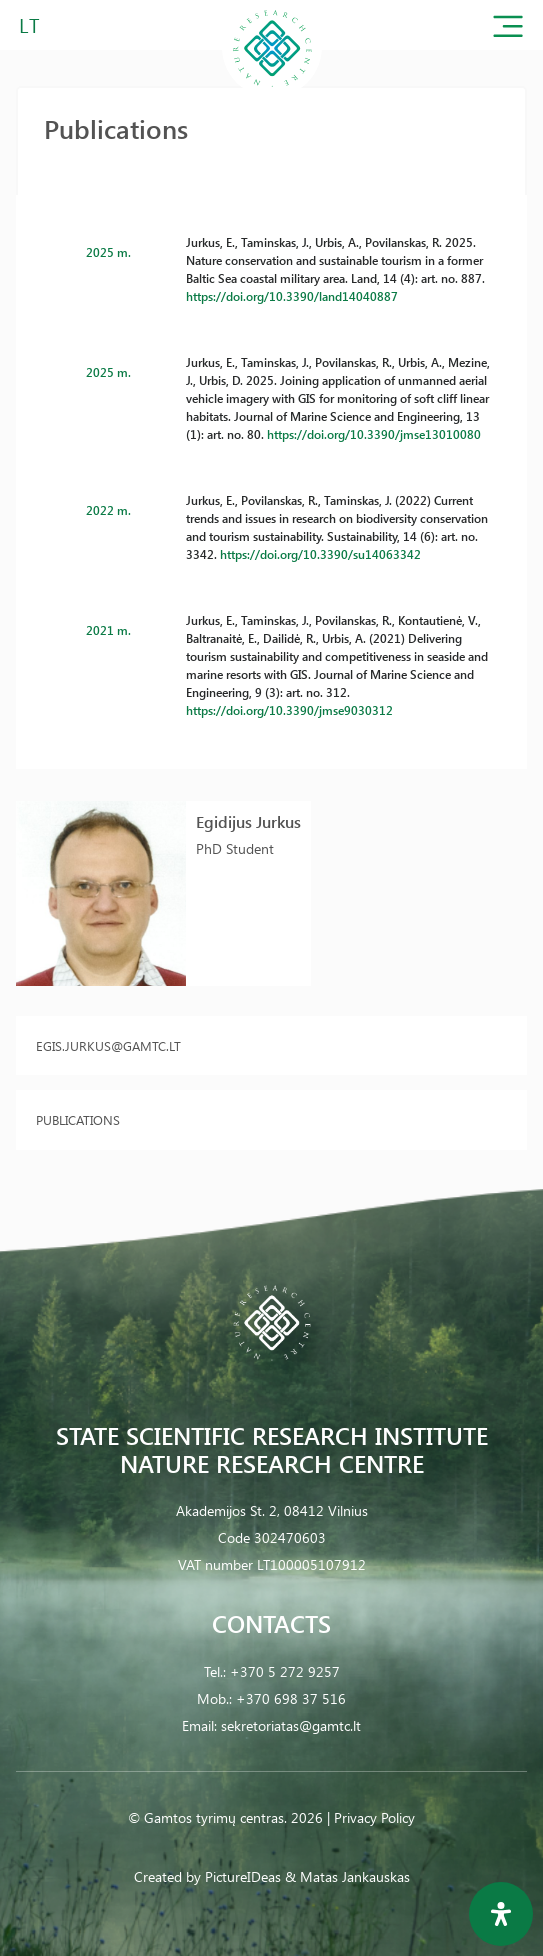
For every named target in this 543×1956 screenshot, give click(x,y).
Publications (78, 1119)
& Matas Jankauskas (347, 1876)
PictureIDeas (243, 1876)
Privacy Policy (374, 1817)
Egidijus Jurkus (248, 821)
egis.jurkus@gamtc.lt (108, 1045)
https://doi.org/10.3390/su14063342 (320, 554)
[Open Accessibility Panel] (501, 1914)
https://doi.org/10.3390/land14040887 (292, 296)
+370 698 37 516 (291, 1698)
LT (29, 24)
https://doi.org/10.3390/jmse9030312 (289, 710)
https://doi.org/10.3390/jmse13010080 (374, 434)
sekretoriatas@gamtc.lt (291, 1725)
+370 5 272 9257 (285, 1671)
